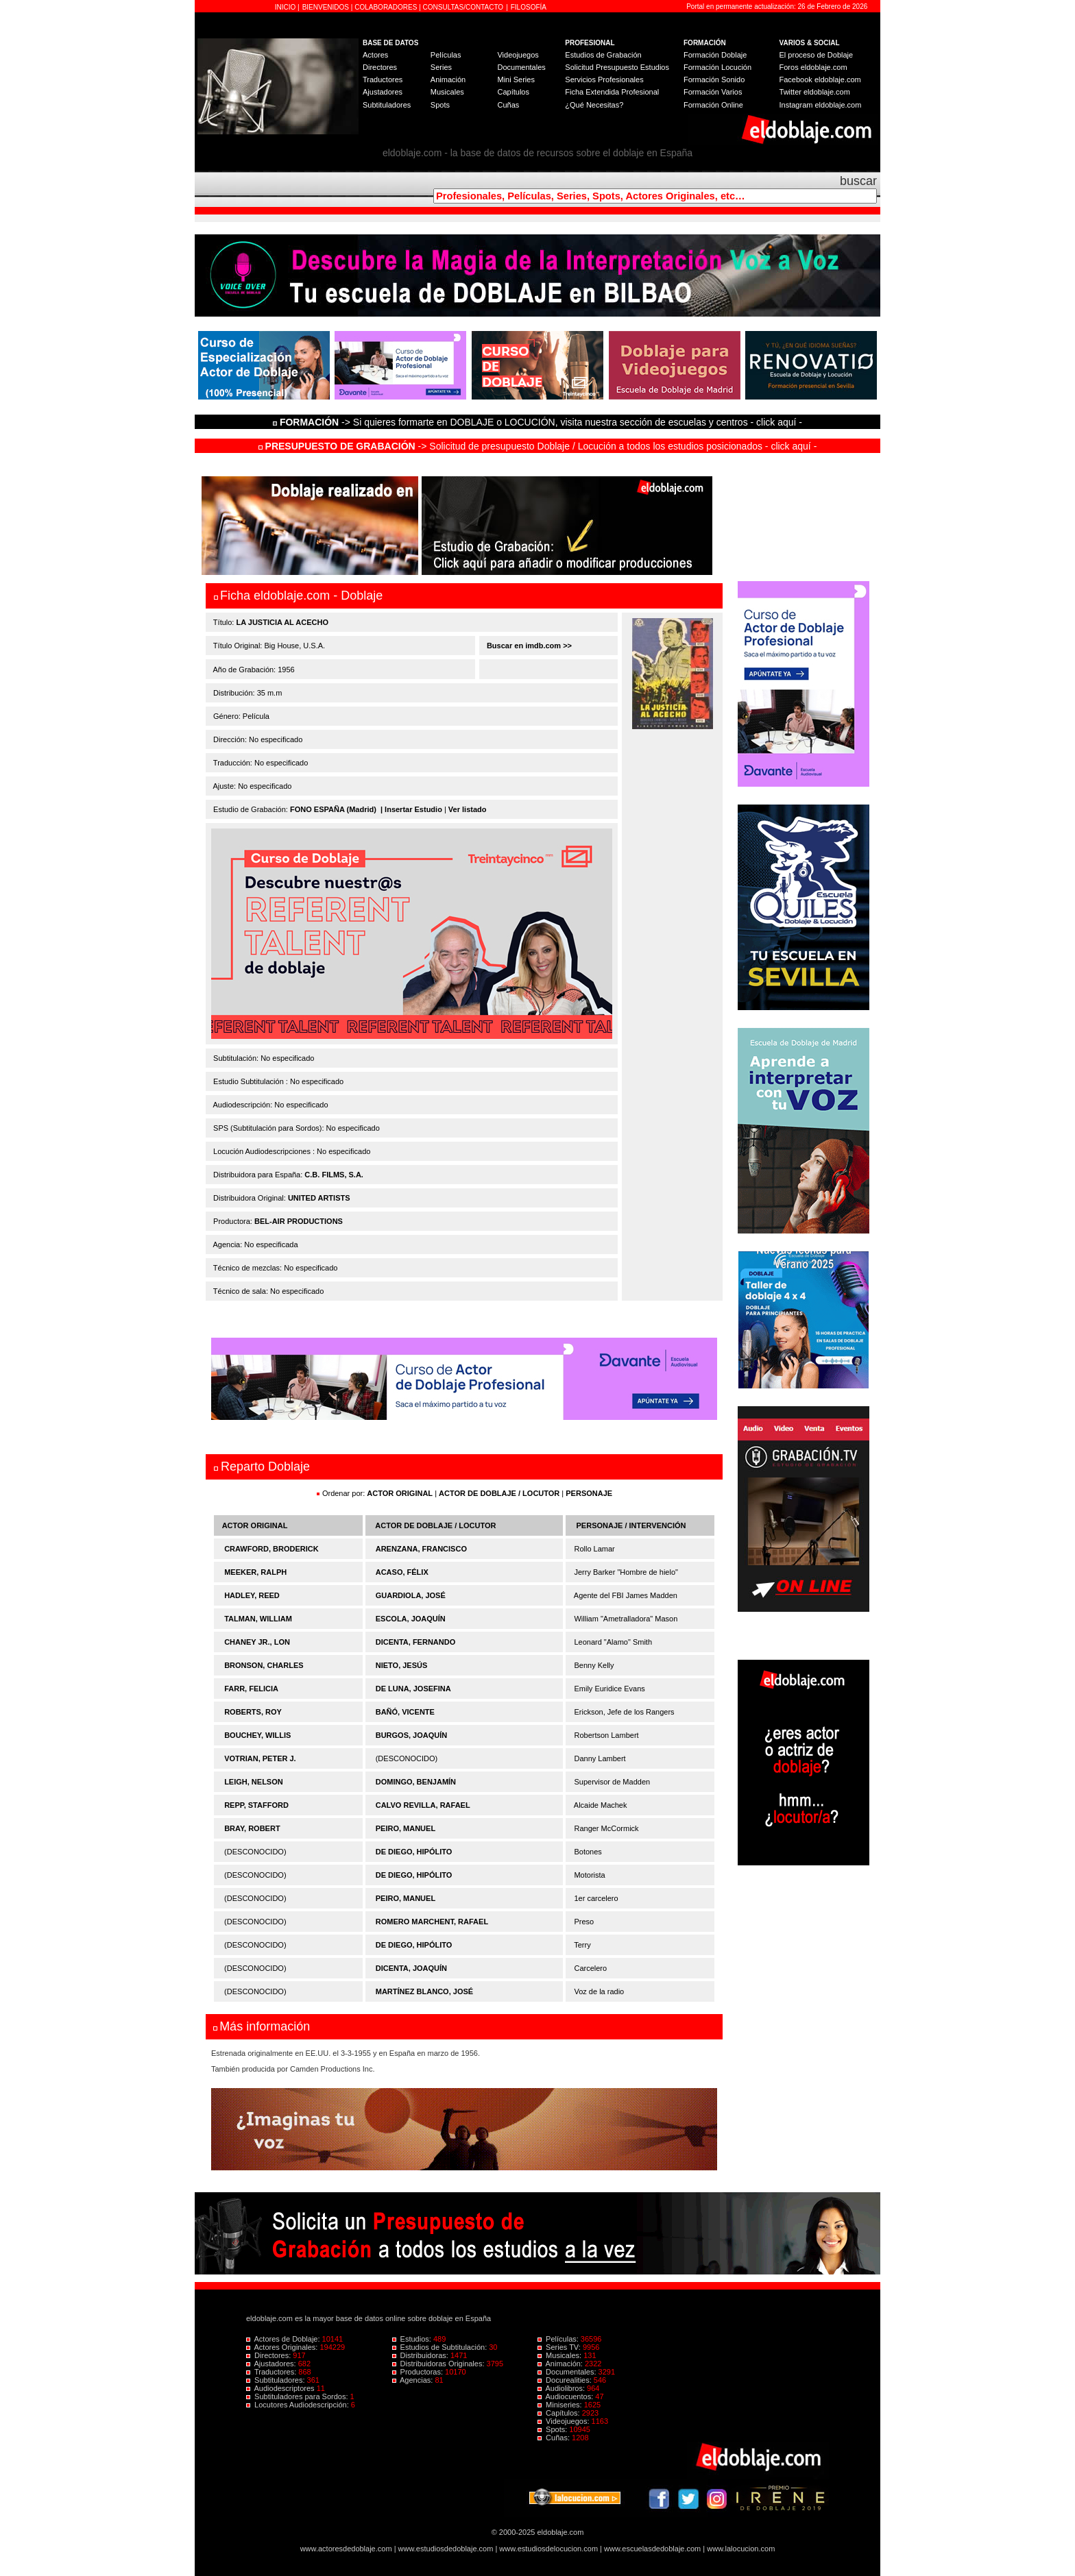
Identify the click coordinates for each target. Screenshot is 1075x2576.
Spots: (553, 2429)
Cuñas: (555, 2437)
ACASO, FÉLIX (402, 1572)
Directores (380, 67)
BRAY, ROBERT (252, 1828)
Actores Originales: (283, 2347)
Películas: (559, 2339)
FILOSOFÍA (528, 7)
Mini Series (515, 79)
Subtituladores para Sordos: (298, 2396)
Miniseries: (561, 2405)
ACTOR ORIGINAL (400, 1493)
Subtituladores (387, 105)
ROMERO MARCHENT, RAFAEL (432, 1921)
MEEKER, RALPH (255, 1572)
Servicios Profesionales (604, 79)
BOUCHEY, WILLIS (257, 1735)
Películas (446, 55)
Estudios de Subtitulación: (441, 2347)
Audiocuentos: (566, 2396)
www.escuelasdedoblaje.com (652, 2548)
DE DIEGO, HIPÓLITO (414, 1852)
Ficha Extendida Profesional (612, 92)
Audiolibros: (562, 2388)
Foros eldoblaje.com (813, 67)
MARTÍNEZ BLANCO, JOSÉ (424, 1991)
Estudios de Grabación (603, 55)
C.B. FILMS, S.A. (333, 1174)
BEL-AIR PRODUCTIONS (298, 1221)
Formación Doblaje (715, 55)
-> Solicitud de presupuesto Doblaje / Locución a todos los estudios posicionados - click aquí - (537, 446)
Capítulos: (560, 2413)
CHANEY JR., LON (257, 1642)
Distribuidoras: (421, 2355)
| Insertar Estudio (411, 809)
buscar (858, 181)
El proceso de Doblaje (817, 55)
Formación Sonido (714, 79)
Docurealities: (566, 2380)
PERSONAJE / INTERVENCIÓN (631, 1525)
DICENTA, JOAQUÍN (411, 1968)
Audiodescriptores (281, 2388)
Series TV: (560, 2347)
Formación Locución (717, 67)
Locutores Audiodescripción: (298, 2405)
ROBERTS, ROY (253, 1712)
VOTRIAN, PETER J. (260, 1758)
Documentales (521, 67)
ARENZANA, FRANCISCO (421, 1549)
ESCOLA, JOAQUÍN (411, 1619)
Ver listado (467, 809)
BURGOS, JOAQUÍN (412, 1735)
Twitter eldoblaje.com (815, 92)
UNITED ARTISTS (319, 1198)
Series (441, 67)
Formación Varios (713, 92)
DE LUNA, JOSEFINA (413, 1688)
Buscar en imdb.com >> (528, 645)
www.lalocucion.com (741, 2548)
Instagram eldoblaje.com (821, 105)
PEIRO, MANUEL (405, 1828)
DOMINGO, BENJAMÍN (416, 1782)
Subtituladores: (276, 2380)
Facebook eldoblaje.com (820, 79)
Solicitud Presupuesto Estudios (617, 67)
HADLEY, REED (252, 1595)
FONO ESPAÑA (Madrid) (333, 809)
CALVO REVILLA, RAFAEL (423, 1805)
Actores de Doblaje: (284, 2339)
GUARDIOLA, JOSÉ (411, 1595)
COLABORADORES (385, 7)
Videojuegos (517, 55)
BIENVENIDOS (326, 7)
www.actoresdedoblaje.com (346, 2548)
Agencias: (413, 2380)
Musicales (447, 92)
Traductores (382, 79)
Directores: (269, 2355)
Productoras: (419, 2372)
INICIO (286, 7)
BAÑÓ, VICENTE (405, 1712)
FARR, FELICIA (251, 1688)
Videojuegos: (565, 2421)
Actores (375, 55)
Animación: (561, 2363)
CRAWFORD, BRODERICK (271, 1549)
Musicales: (560, 2355)
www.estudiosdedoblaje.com (446, 2548)
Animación (448, 79)
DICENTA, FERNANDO (416, 1642)
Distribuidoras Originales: (439, 2363)
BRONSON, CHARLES (264, 1665)
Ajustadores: (272, 2363)
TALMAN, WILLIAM (258, 1619)
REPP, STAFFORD (256, 1805)
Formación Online (713, 105)
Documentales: (568, 2372)
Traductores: (272, 2372)
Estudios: (412, 2339)
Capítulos (513, 92)
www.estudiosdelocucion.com (548, 2548)
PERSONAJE (589, 1493)
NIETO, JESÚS (402, 1665)
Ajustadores (382, 92)
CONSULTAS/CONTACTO (463, 7)
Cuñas (508, 105)
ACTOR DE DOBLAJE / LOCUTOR (500, 1493)
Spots (440, 105)
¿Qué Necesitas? (594, 105)
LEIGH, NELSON (253, 1782)
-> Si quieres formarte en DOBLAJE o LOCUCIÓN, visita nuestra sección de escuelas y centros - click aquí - (539, 422)
